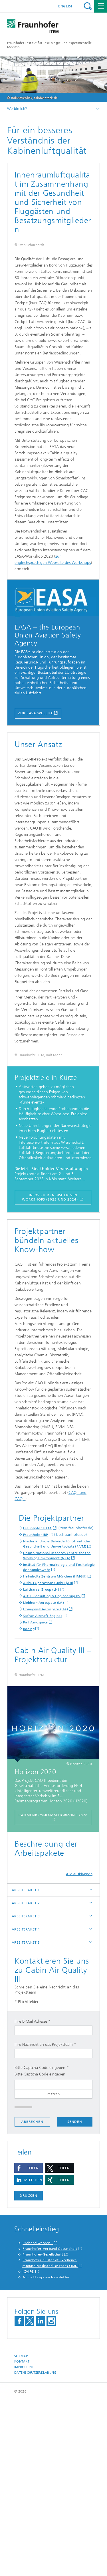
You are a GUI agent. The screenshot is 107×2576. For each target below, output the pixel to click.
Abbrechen (32, 2298)
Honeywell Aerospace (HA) (45, 1736)
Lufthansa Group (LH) (41, 1716)
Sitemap (21, 2532)
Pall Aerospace (35, 1749)
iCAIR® (28, 2447)
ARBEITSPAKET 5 (26, 2118)
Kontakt (21, 2537)
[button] (28, 2344)
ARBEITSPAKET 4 (26, 2105)
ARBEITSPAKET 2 (26, 2079)
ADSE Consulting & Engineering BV (52, 1722)
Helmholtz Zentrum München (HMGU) (55, 1703)
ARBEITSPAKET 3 (26, 2092)
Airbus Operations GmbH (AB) (48, 1709)
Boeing (29, 1755)
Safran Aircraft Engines (42, 1742)
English (66, 6)
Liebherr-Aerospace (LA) (43, 1729)
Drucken (28, 2371)
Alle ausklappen (79, 2050)
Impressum (23, 2543)
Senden (74, 2297)
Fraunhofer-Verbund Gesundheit (50, 2424)
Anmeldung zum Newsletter (46, 2453)
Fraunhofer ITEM (37, 1655)
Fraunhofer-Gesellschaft (43, 2430)
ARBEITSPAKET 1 (26, 2066)
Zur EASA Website (35, 787)
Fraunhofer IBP (35, 1661)
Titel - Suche (87, 6)
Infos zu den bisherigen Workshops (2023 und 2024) (50, 1324)
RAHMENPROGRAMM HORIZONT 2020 (53, 1991)
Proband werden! (38, 2419)
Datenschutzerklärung (35, 2548)
